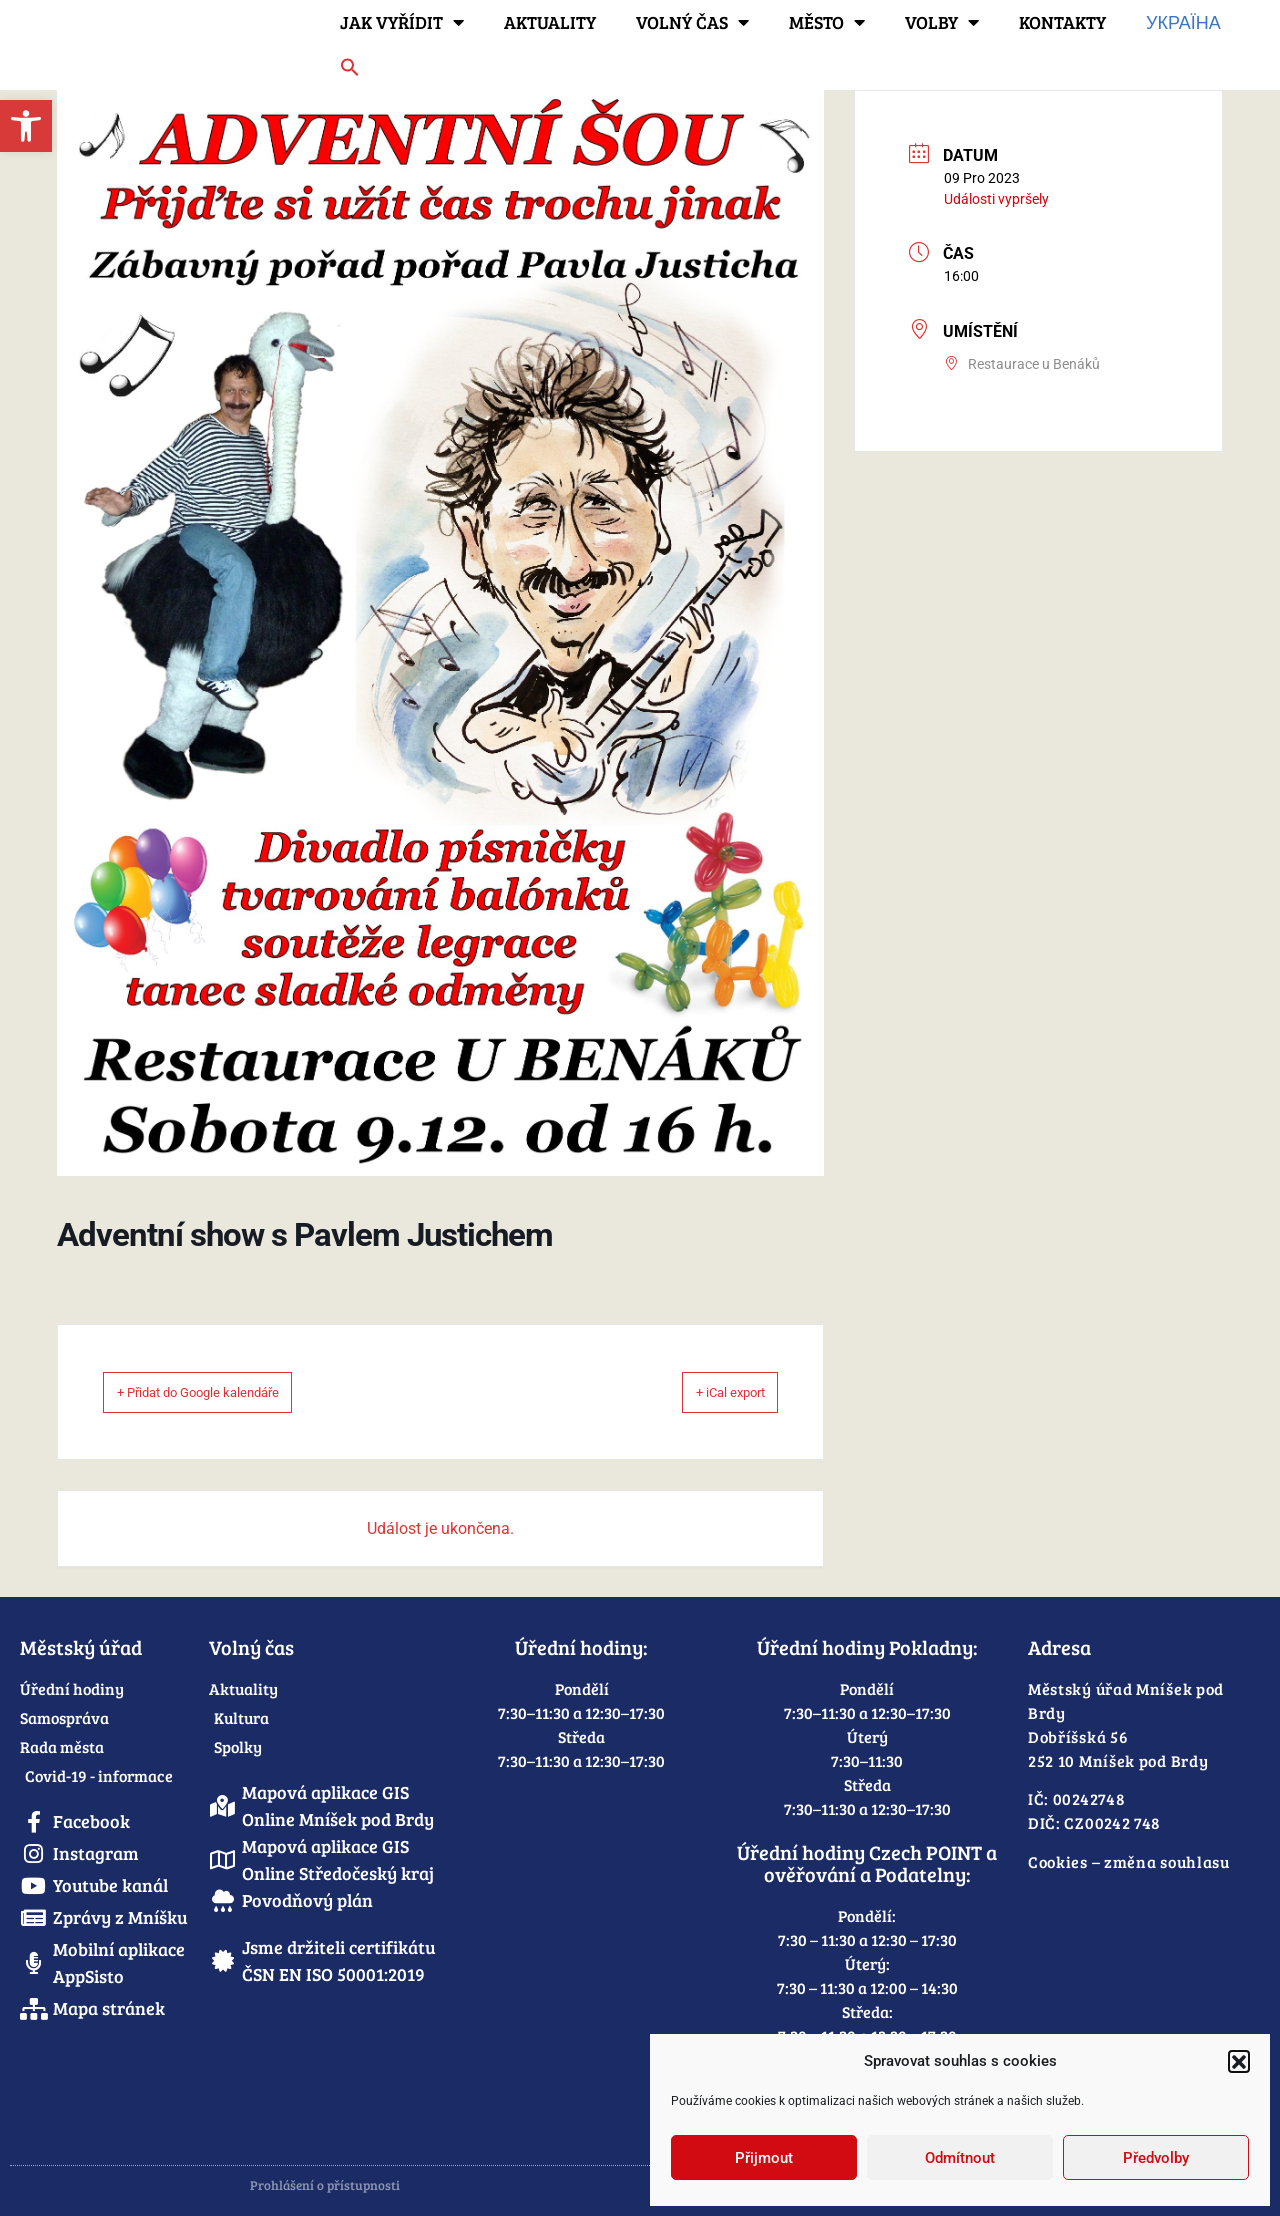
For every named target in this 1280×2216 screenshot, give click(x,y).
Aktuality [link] (550, 22)
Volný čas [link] (692, 22)
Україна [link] (1183, 22)
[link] (26, 126)
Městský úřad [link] (81, 1647)
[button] (1239, 2061)
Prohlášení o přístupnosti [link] (325, 2185)
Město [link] (827, 22)
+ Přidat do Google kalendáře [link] (229, 1392)
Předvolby (1156, 2158)
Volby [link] (942, 22)
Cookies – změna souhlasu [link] (1129, 1861)
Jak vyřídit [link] (402, 22)
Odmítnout (960, 2158)
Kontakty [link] (1062, 22)
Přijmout (764, 2158)
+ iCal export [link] (706, 1392)
